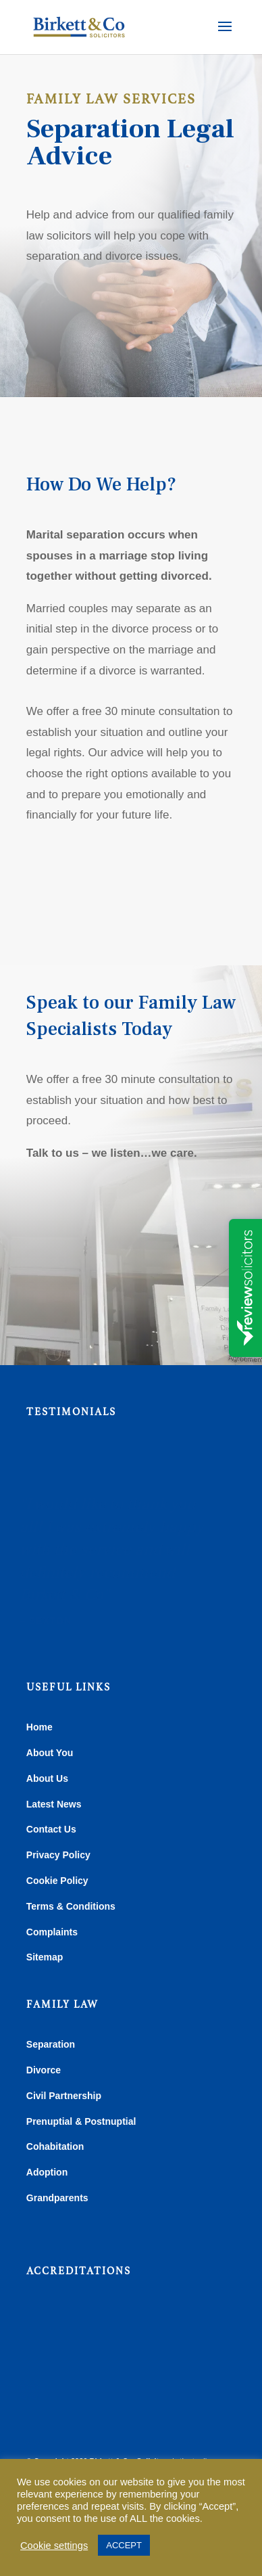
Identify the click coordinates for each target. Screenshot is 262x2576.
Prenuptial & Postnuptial (81, 2121)
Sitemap (44, 1957)
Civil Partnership (63, 2095)
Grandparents (57, 2197)
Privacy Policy (58, 1854)
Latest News (54, 1804)
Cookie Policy (57, 1880)
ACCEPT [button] (124, 2545)
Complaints (52, 1932)
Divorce (43, 2070)
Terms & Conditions (70, 1906)
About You (49, 1752)
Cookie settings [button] (54, 2545)
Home (39, 1727)
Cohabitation (55, 2146)
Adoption (47, 2172)
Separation (50, 2044)
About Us (47, 1778)
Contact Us (51, 1829)
